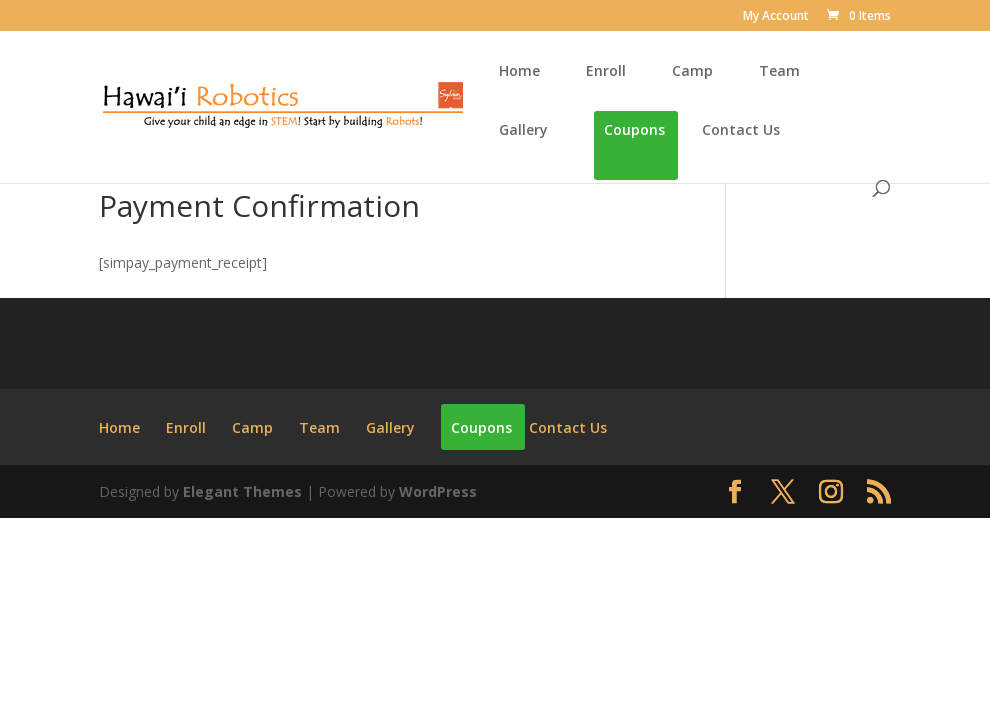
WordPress (438, 491)
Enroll (606, 72)
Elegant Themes (242, 491)
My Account (776, 17)
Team (779, 72)
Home (519, 72)
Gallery (523, 131)
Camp (692, 72)
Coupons (634, 131)
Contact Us (741, 131)
